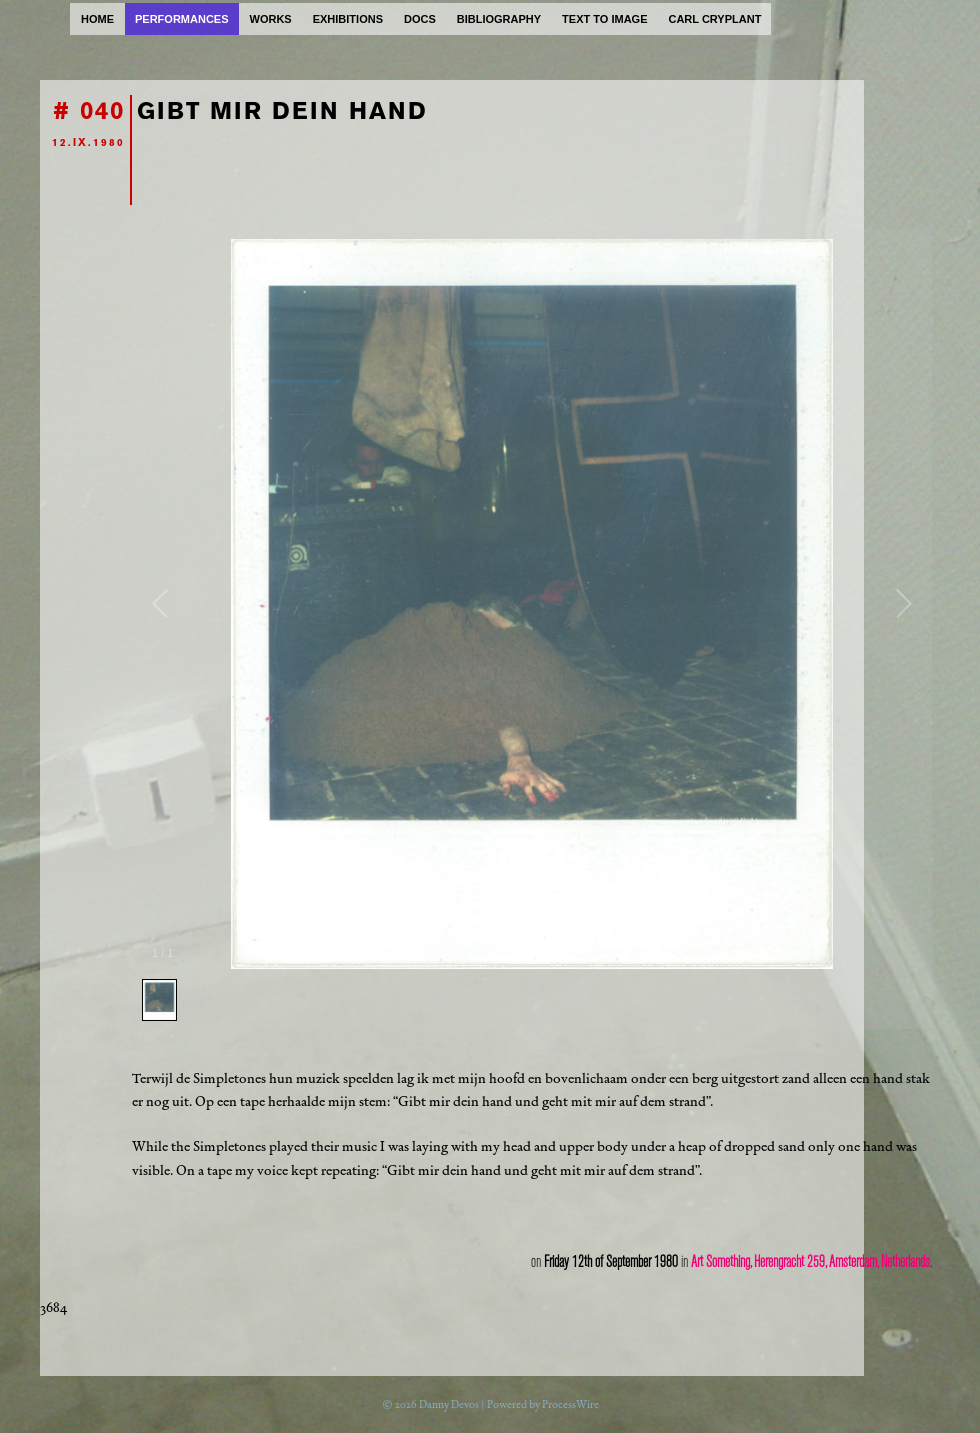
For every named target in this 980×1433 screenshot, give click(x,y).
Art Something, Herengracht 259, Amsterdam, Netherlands (810, 1262)
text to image (604, 19)
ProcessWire (570, 1404)
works (271, 19)
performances (182, 19)
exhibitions (348, 19)
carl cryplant (714, 19)
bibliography (499, 19)
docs (420, 19)
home (97, 19)
